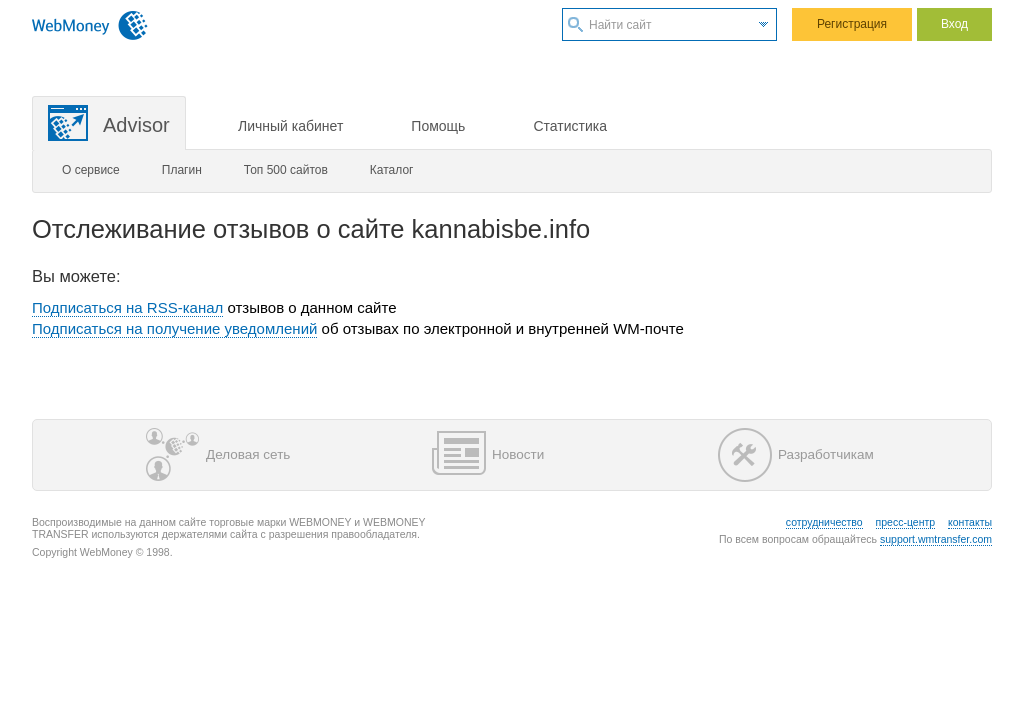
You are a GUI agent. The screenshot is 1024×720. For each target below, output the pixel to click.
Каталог (392, 170)
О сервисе (91, 170)
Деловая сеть (218, 455)
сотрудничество (824, 522)
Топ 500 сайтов (286, 170)
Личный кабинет (290, 126)
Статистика (570, 126)
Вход (954, 24)
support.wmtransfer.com (936, 539)
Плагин (182, 170)
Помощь (438, 126)
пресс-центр (906, 522)
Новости (488, 455)
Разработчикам (796, 455)
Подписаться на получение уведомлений (174, 328)
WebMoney (90, 25)
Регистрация (852, 24)
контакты (970, 522)
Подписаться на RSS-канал (127, 307)
